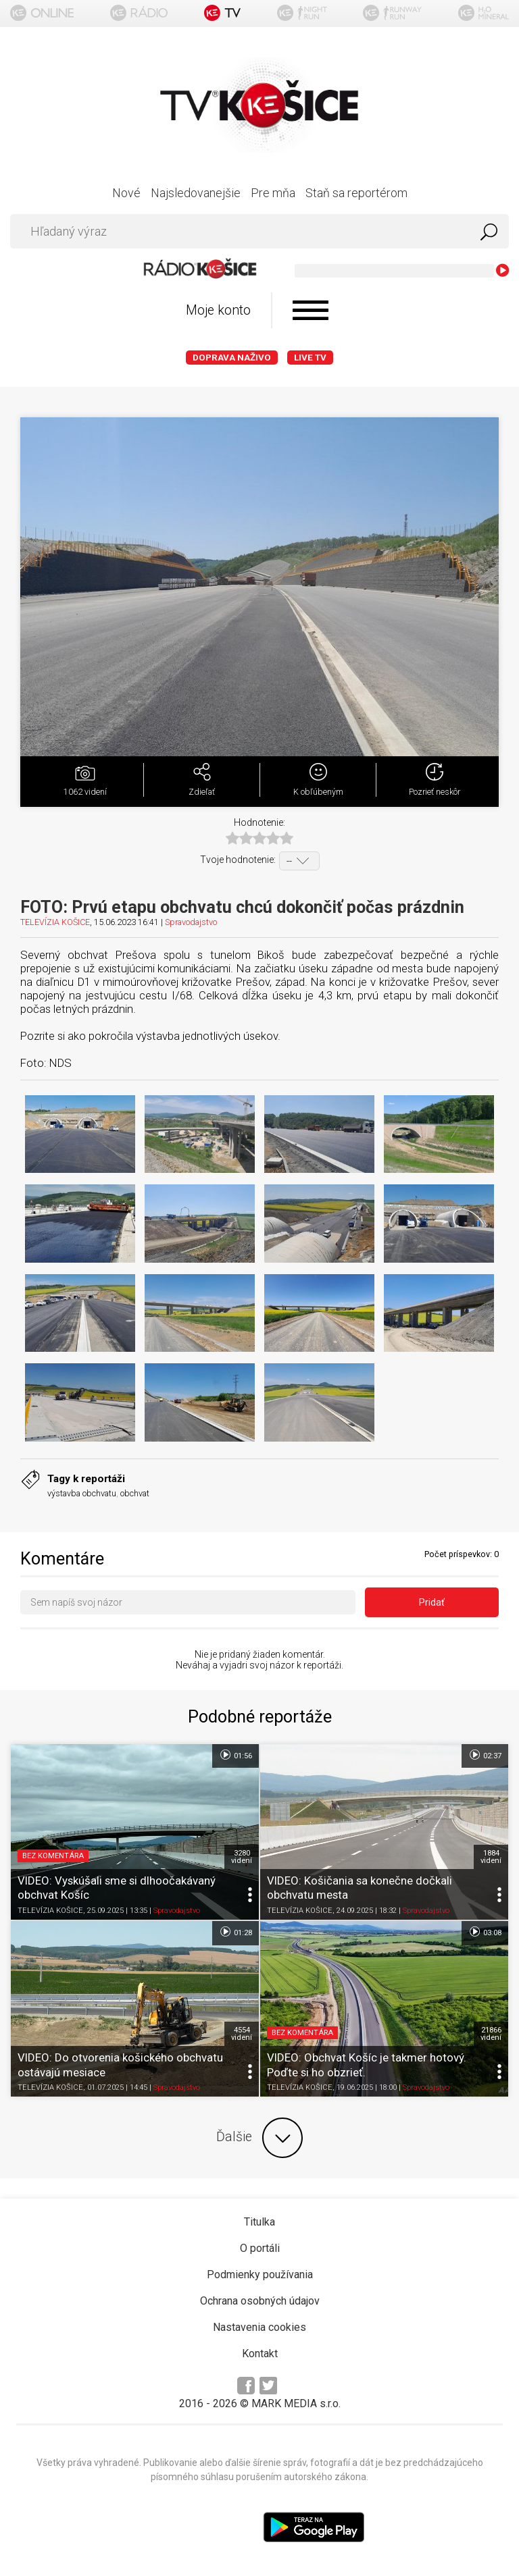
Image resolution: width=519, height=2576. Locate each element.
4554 (241, 2034)
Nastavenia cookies (259, 2327)
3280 (241, 1857)
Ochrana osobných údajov (260, 2300)
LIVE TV (310, 357)
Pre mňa (273, 193)
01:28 (235, 1931)
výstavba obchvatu (81, 1493)
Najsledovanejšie (196, 193)
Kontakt (260, 2353)
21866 (490, 2034)
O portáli (260, 2248)
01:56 (235, 1755)
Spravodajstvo (191, 922)
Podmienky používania (260, 2274)
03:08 (484, 1931)
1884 (490, 1857)
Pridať (432, 1602)
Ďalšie (259, 2138)
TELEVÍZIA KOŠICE (55, 922)
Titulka (259, 2221)
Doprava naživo (232, 357)
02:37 (484, 1755)
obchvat (134, 1493)
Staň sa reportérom (356, 193)
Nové (126, 193)
